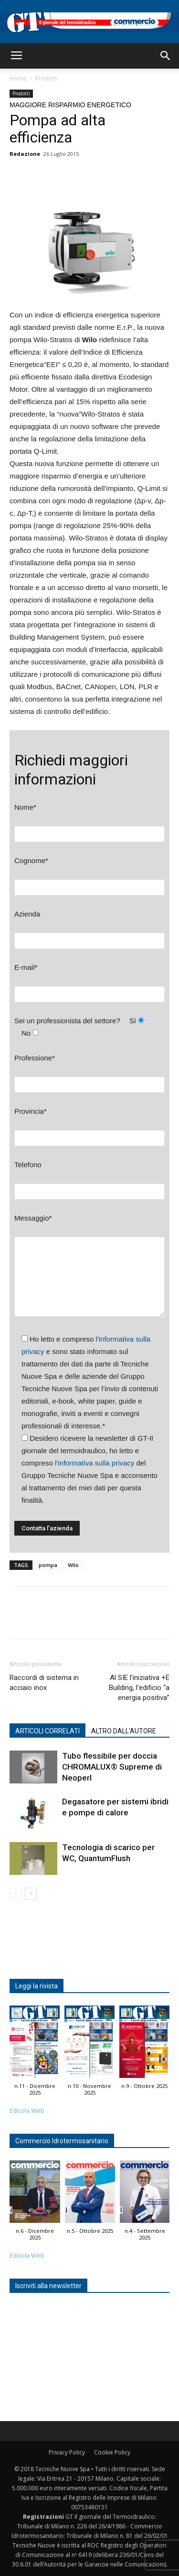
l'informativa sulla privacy (95, 1463)
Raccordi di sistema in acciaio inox (44, 1682)
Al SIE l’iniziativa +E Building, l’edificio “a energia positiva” (139, 1687)
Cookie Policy (112, 2452)
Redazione (25, 153)
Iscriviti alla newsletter (48, 2286)
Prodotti (46, 78)
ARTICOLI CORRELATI (47, 1731)
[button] (165, 56)
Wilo (73, 1564)
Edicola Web (27, 2111)
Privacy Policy (67, 2452)
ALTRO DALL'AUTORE (123, 1731)
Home (18, 78)
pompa (48, 1564)
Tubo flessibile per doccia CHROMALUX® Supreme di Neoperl (112, 1766)
